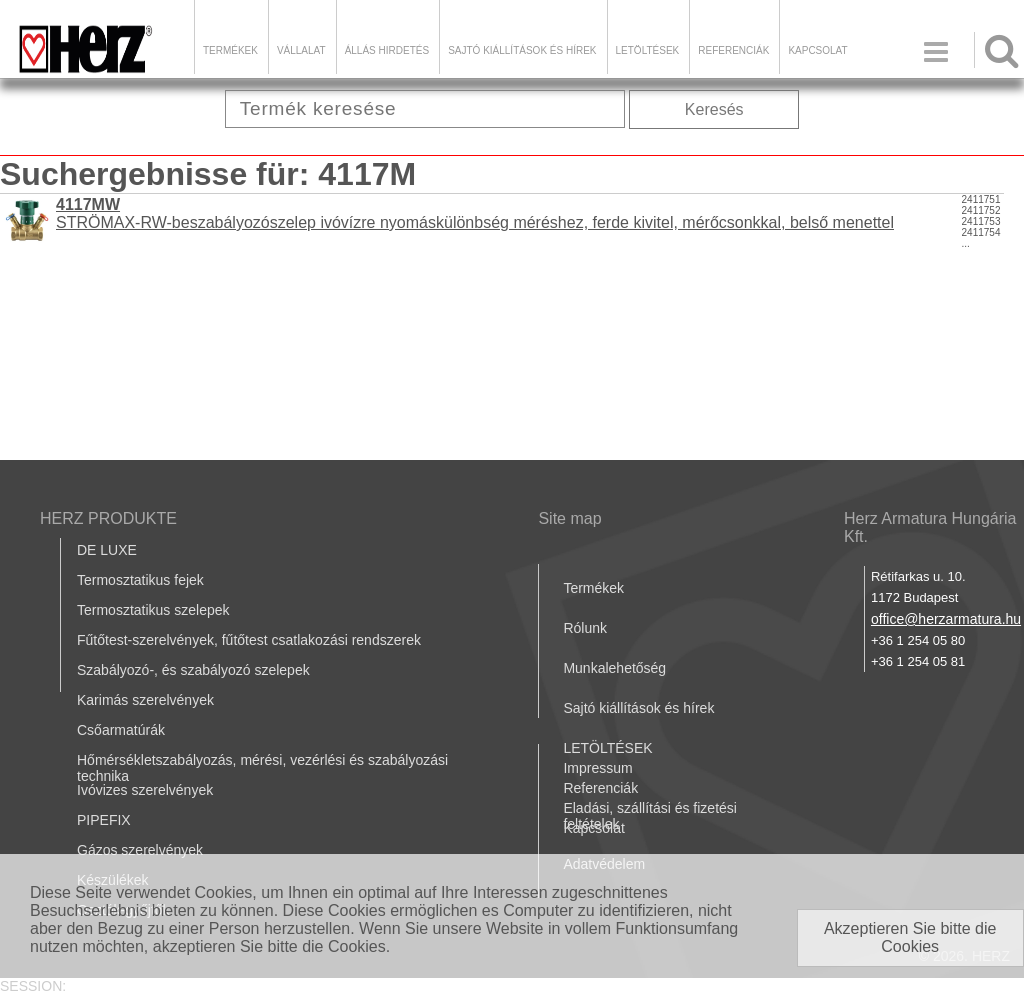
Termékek (230, 50)
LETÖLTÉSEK (648, 50)
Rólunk (585, 628)
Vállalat (301, 50)
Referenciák (733, 50)
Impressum (597, 768)
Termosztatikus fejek (140, 580)
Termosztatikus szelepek (153, 610)
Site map (569, 518)
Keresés (714, 109)
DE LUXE (107, 550)
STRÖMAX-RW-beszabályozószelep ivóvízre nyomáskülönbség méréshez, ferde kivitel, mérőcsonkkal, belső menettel (475, 213)
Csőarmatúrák (121, 730)
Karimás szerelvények (145, 700)
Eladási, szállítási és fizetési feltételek (650, 816)
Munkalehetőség (614, 668)
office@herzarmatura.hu (946, 619)
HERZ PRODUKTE (108, 518)
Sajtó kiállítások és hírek (522, 50)
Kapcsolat (817, 50)
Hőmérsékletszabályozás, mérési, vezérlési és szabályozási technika (262, 768)
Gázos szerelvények (140, 850)
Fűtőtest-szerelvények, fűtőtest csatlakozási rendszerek (249, 640)
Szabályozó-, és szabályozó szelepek (193, 670)
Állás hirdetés (387, 50)
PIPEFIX (104, 820)
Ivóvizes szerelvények (145, 790)
